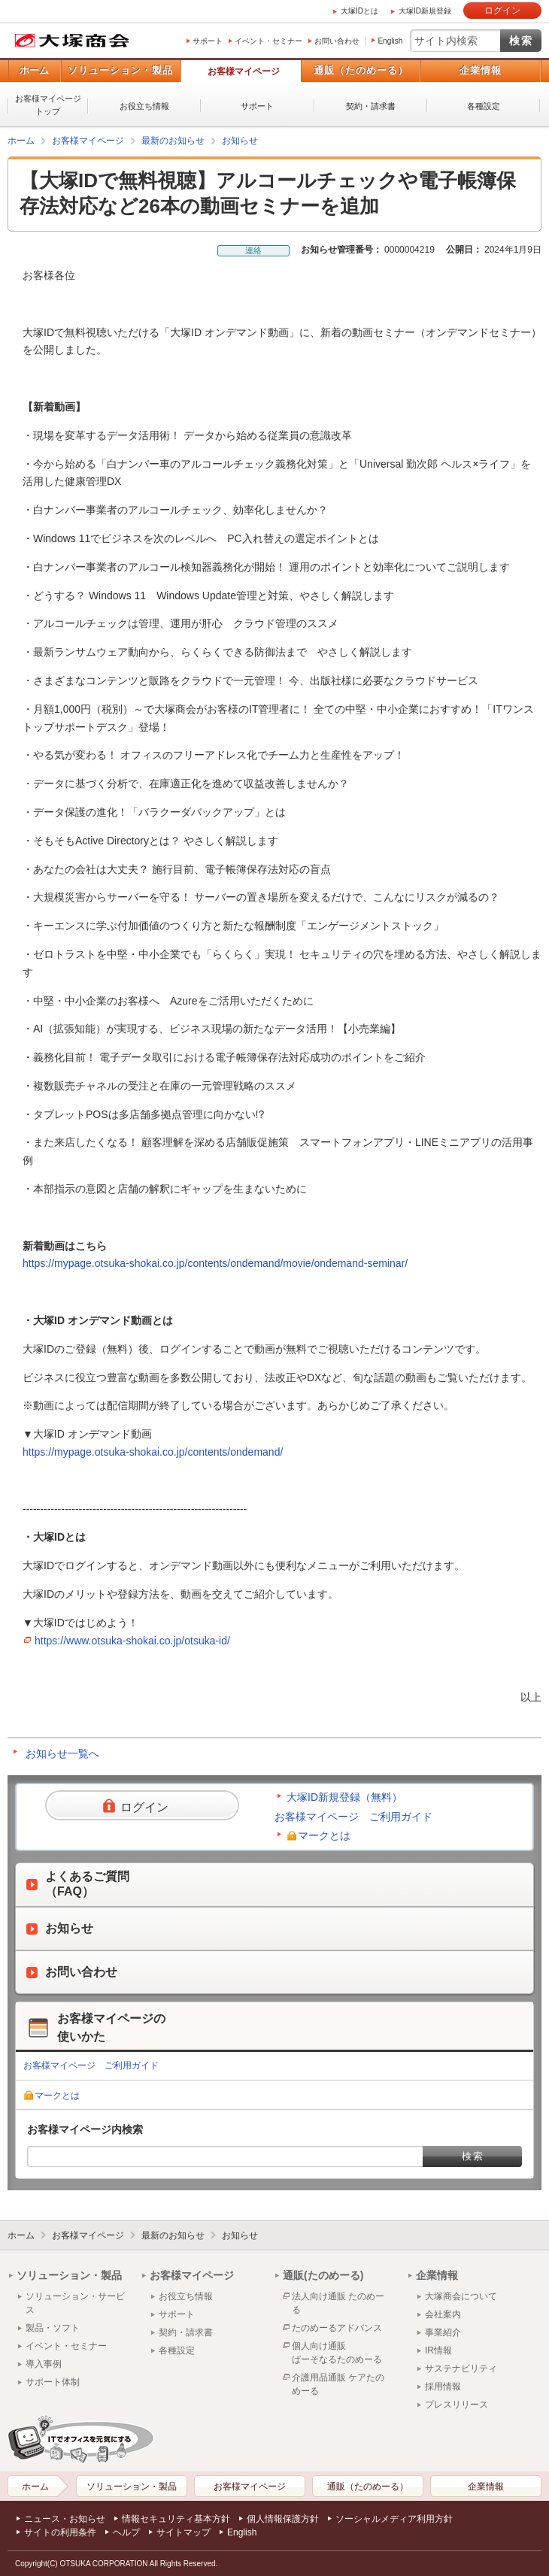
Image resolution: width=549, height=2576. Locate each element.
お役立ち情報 (144, 106)
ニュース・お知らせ (64, 2519)
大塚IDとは (359, 11)
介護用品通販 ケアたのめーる (338, 2384)
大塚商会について (461, 2296)
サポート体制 (53, 2382)
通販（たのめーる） (361, 70)
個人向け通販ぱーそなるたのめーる (337, 2353)
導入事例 (44, 2364)
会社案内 (443, 2314)
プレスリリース (456, 2404)
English (390, 41)
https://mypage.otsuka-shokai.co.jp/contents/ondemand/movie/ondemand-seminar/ (215, 1263)
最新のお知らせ (173, 140)
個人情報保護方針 (283, 2519)
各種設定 (483, 106)
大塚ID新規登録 (425, 11)
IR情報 (438, 2350)
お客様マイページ (244, 71)
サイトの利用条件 (60, 2532)
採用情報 (443, 2386)
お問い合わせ (336, 41)
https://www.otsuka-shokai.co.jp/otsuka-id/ (132, 1641)
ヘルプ (126, 2532)
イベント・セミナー (268, 41)
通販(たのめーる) (323, 2275)
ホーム (34, 70)
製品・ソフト (53, 2328)
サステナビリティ (461, 2368)
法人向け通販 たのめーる (338, 2303)
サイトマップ (183, 2532)
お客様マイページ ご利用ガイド (353, 1817)
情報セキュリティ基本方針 (176, 2519)
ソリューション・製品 (120, 70)
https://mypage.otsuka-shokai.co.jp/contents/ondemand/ (153, 1452)
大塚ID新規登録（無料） (344, 1797)
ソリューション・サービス (75, 2303)
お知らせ (240, 140)
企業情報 (481, 70)
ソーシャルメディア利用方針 (394, 2519)
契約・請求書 (371, 106)
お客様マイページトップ (48, 105)
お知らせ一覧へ (62, 1753)
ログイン (502, 10)
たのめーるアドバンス (337, 2328)
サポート (208, 41)
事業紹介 (443, 2332)
